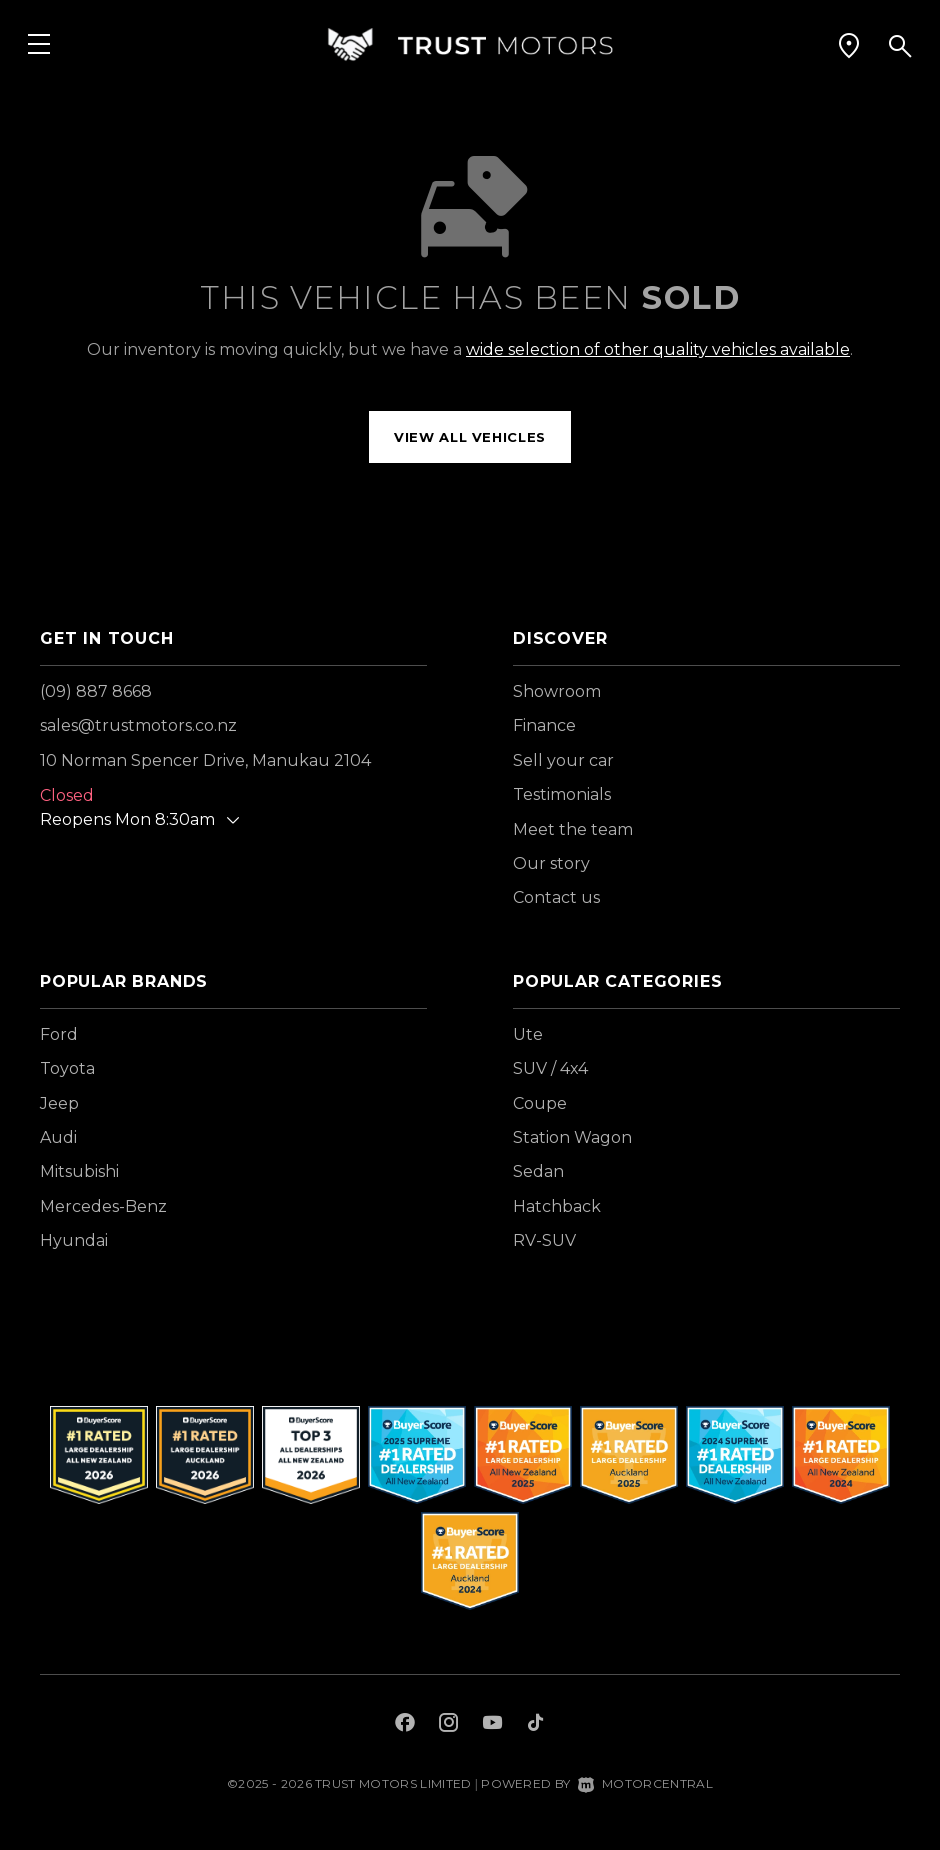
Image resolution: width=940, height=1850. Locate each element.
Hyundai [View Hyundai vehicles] (74, 1240)
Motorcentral (645, 1783)
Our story (551, 863)
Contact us (556, 897)
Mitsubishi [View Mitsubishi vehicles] (79, 1171)
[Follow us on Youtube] (492, 1725)
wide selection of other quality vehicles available (658, 349)
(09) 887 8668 (96, 691)
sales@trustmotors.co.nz (138, 725)
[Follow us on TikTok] (535, 1725)
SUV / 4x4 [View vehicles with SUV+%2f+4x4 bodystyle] (550, 1068)
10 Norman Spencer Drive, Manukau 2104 (205, 760)
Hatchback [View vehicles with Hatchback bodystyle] (557, 1206)
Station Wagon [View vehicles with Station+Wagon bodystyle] (572, 1137)
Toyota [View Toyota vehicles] (67, 1068)
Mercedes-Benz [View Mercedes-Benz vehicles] (103, 1206)
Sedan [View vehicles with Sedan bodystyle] (538, 1171)
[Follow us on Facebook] (405, 1725)
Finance (544, 725)
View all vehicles (470, 437)
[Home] (470, 44)
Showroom (557, 691)
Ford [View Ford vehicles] (59, 1034)
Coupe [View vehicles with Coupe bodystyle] (540, 1103)
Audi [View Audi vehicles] (58, 1137)
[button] (849, 45)
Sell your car (563, 760)
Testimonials (562, 794)
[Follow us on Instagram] (449, 1725)
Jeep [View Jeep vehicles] (59, 1103)
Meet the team (573, 829)
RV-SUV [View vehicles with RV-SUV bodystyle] (544, 1240)
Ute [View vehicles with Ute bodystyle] (528, 1034)
